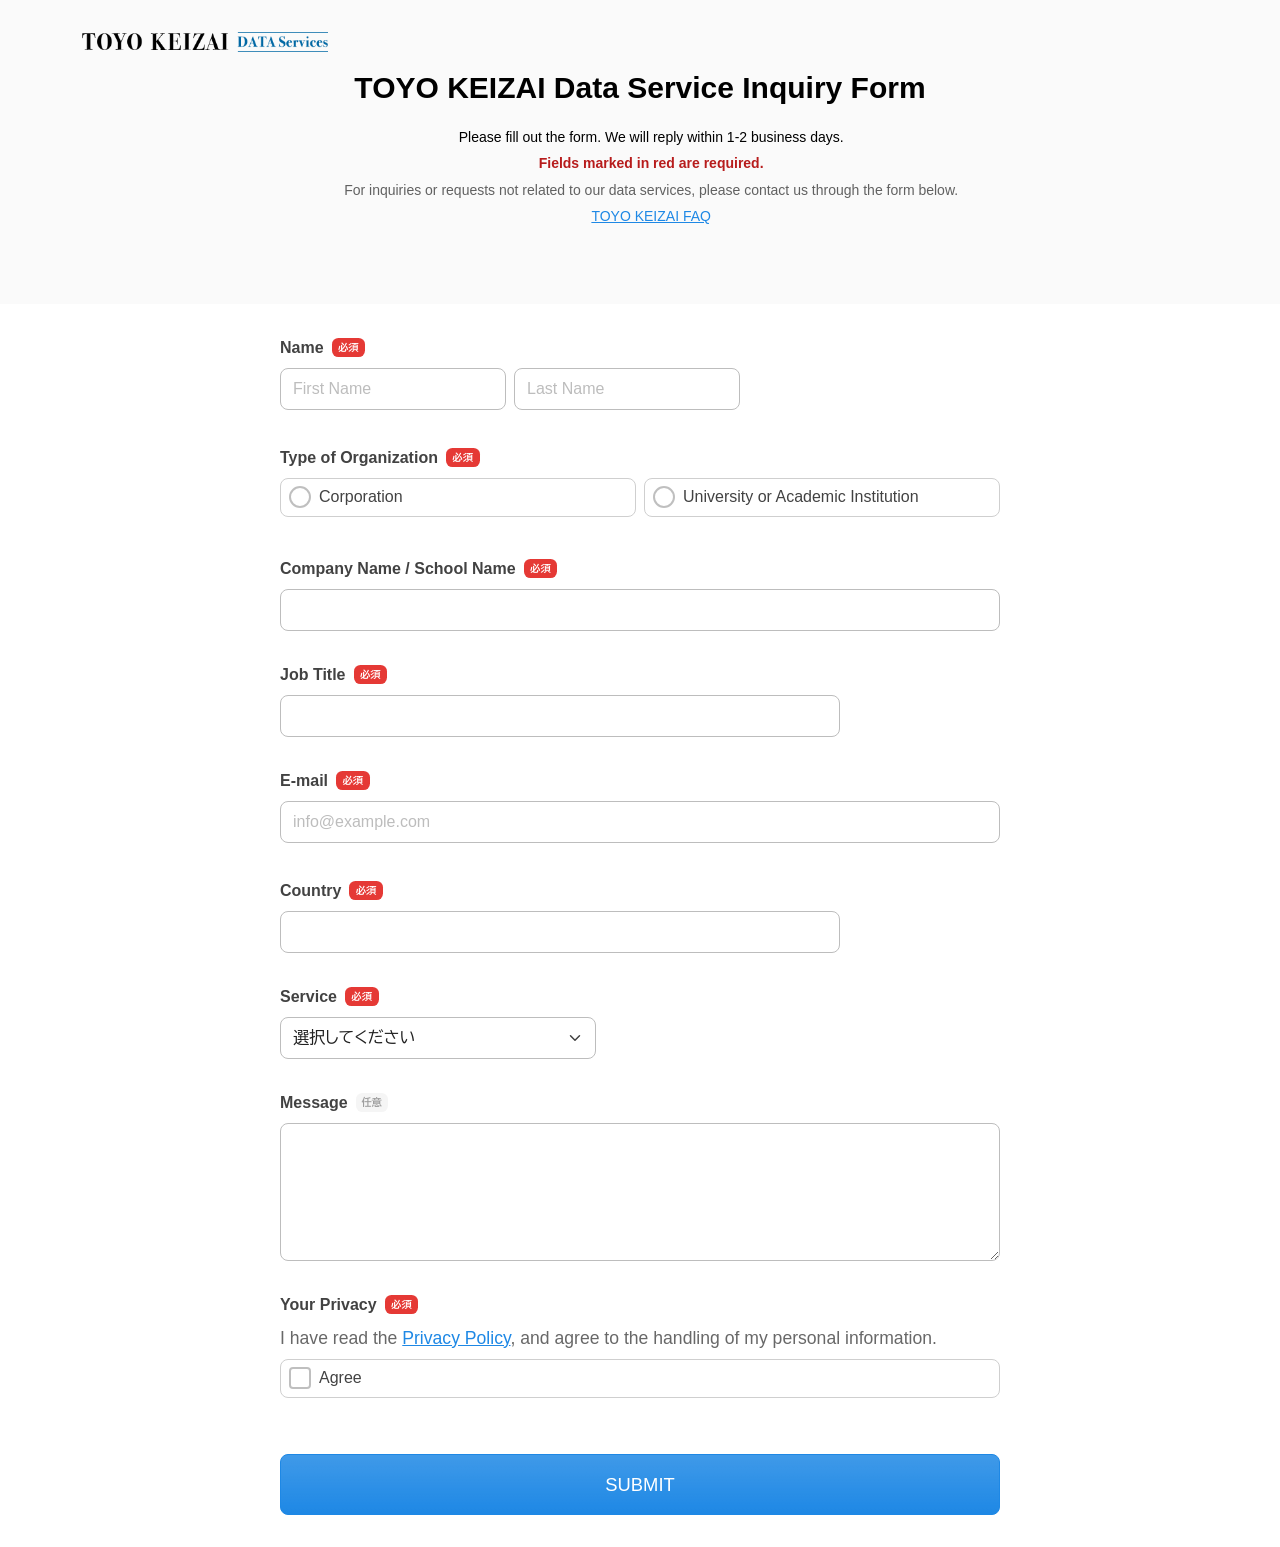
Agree (325, 1378)
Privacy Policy (456, 1338)
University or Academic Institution (786, 497)
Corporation (346, 497)
